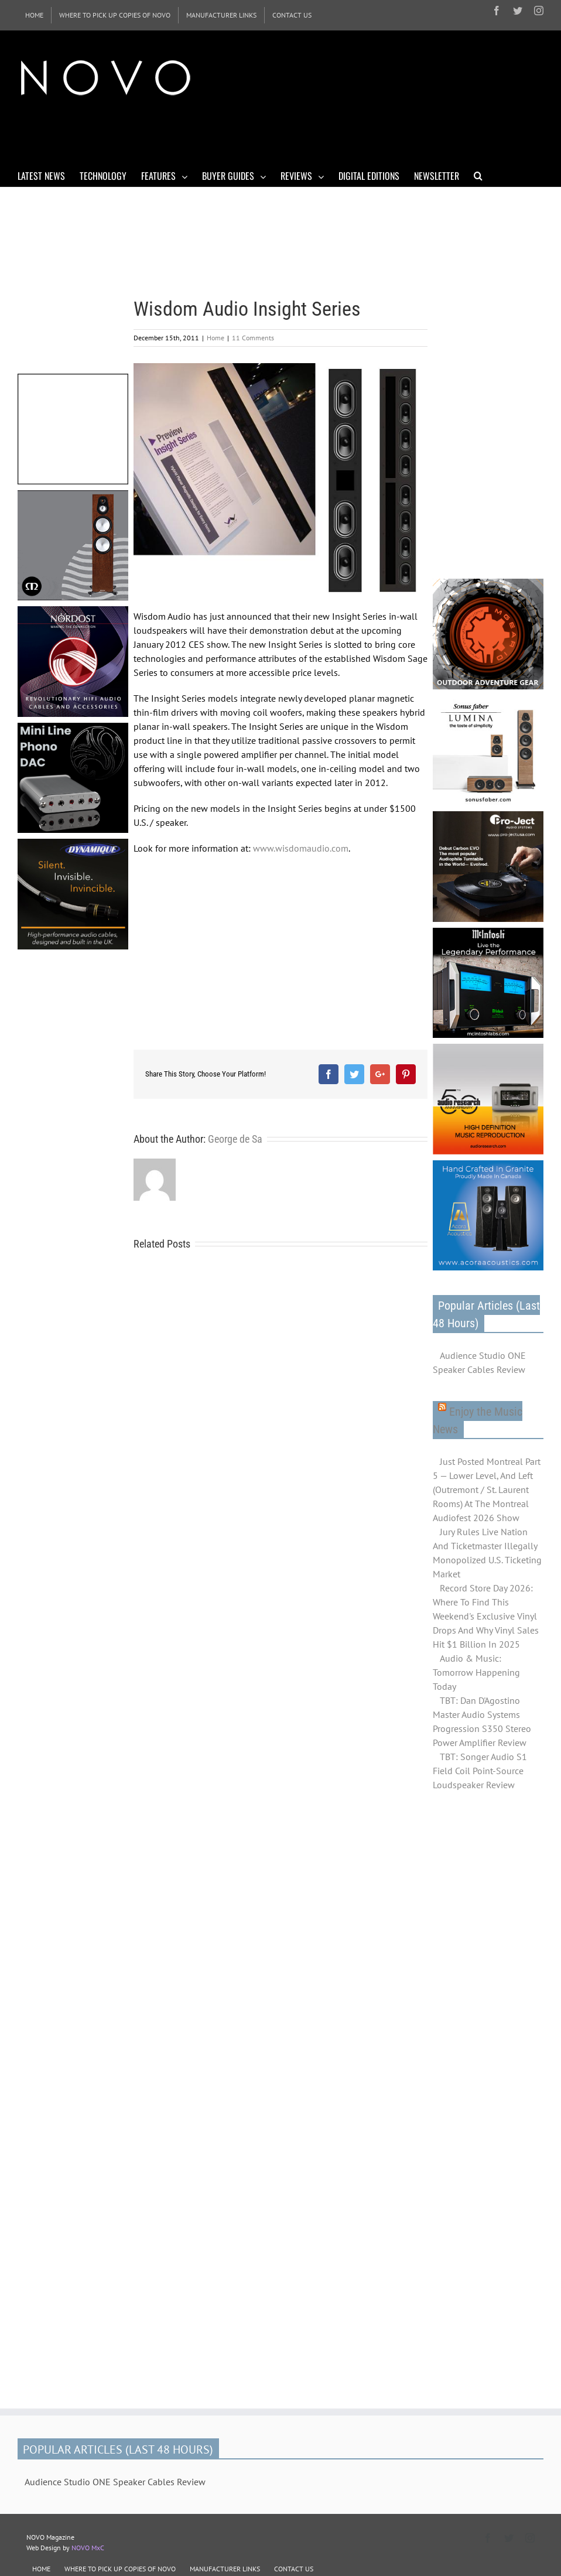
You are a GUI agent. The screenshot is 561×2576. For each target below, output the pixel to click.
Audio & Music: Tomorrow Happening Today (476, 1672)
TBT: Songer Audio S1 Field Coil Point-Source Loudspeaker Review (480, 1771)
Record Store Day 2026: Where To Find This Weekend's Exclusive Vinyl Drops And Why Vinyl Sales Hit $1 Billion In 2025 (486, 1616)
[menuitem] (34, 15)
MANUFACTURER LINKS (225, 2568)
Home (215, 337)
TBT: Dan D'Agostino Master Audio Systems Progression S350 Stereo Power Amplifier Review (482, 1721)
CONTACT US (293, 2568)
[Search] (478, 175)
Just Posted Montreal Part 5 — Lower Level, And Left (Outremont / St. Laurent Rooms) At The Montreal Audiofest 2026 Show (487, 1489)
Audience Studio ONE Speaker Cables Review (479, 1362)
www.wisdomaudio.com (300, 848)
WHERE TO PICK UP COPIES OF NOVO (120, 2568)
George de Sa (235, 1139)
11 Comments (253, 337)
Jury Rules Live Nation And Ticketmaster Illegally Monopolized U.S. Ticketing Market (487, 1553)
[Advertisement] (231, 133)
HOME (41, 2568)
